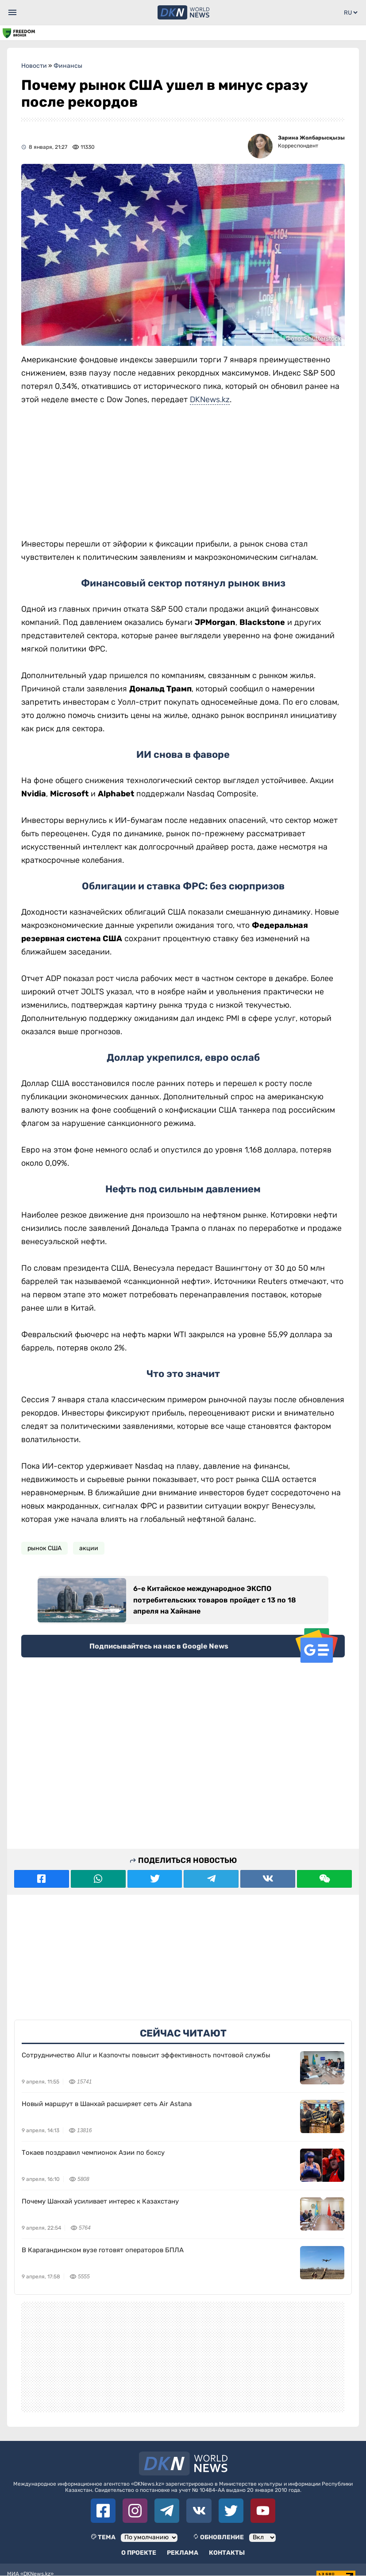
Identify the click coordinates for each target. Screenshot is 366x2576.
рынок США (44, 1548)
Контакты (227, 2553)
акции (88, 1548)
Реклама (182, 2553)
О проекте (138, 2553)
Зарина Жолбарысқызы (311, 138)
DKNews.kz (210, 399)
